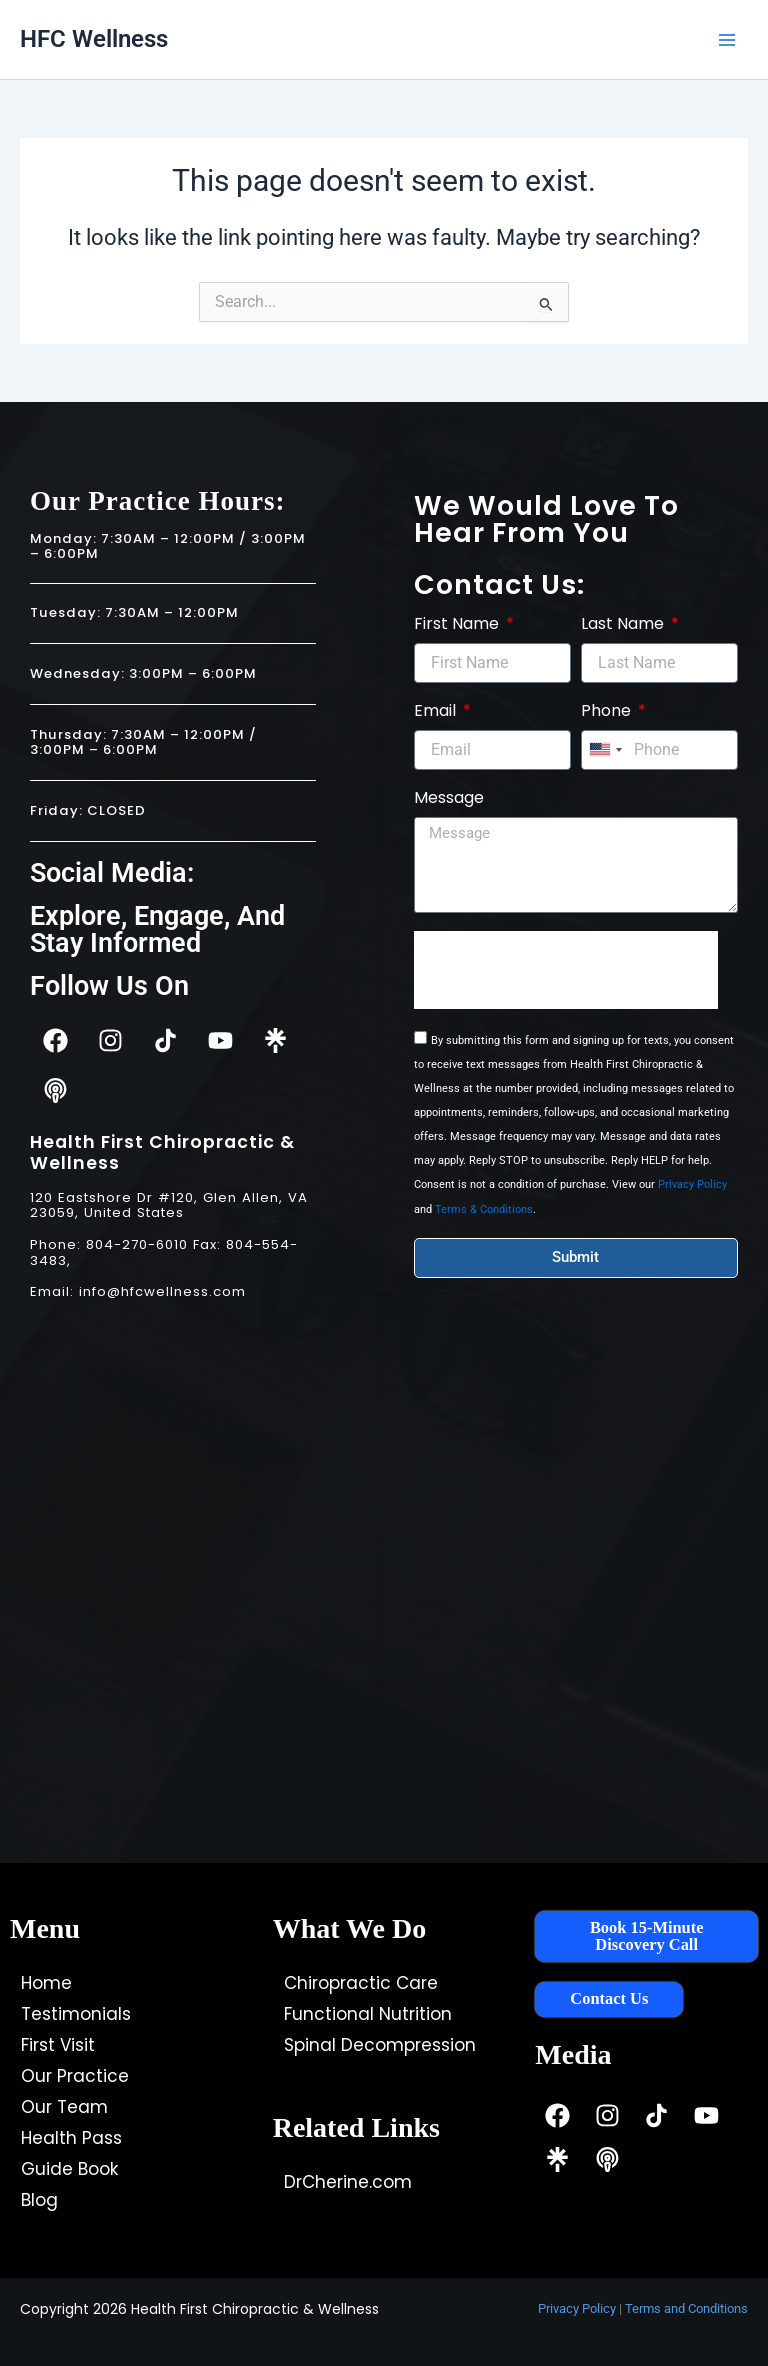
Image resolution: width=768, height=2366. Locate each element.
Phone (608, 711)
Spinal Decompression (380, 2045)
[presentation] (566, 970)
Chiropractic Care (361, 1983)
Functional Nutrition (368, 2014)
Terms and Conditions (686, 2308)
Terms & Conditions (484, 1209)
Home (46, 1983)
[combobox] (605, 750)
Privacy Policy (692, 1184)
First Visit (58, 2045)
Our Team (64, 2107)
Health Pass (71, 2138)
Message (449, 798)
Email (437, 711)
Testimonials (76, 2014)
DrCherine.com (348, 2182)
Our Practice (75, 2076)
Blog (39, 2200)
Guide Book (69, 2169)
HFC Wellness (94, 39)
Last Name (624, 624)
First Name (458, 624)
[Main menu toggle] (727, 40)
